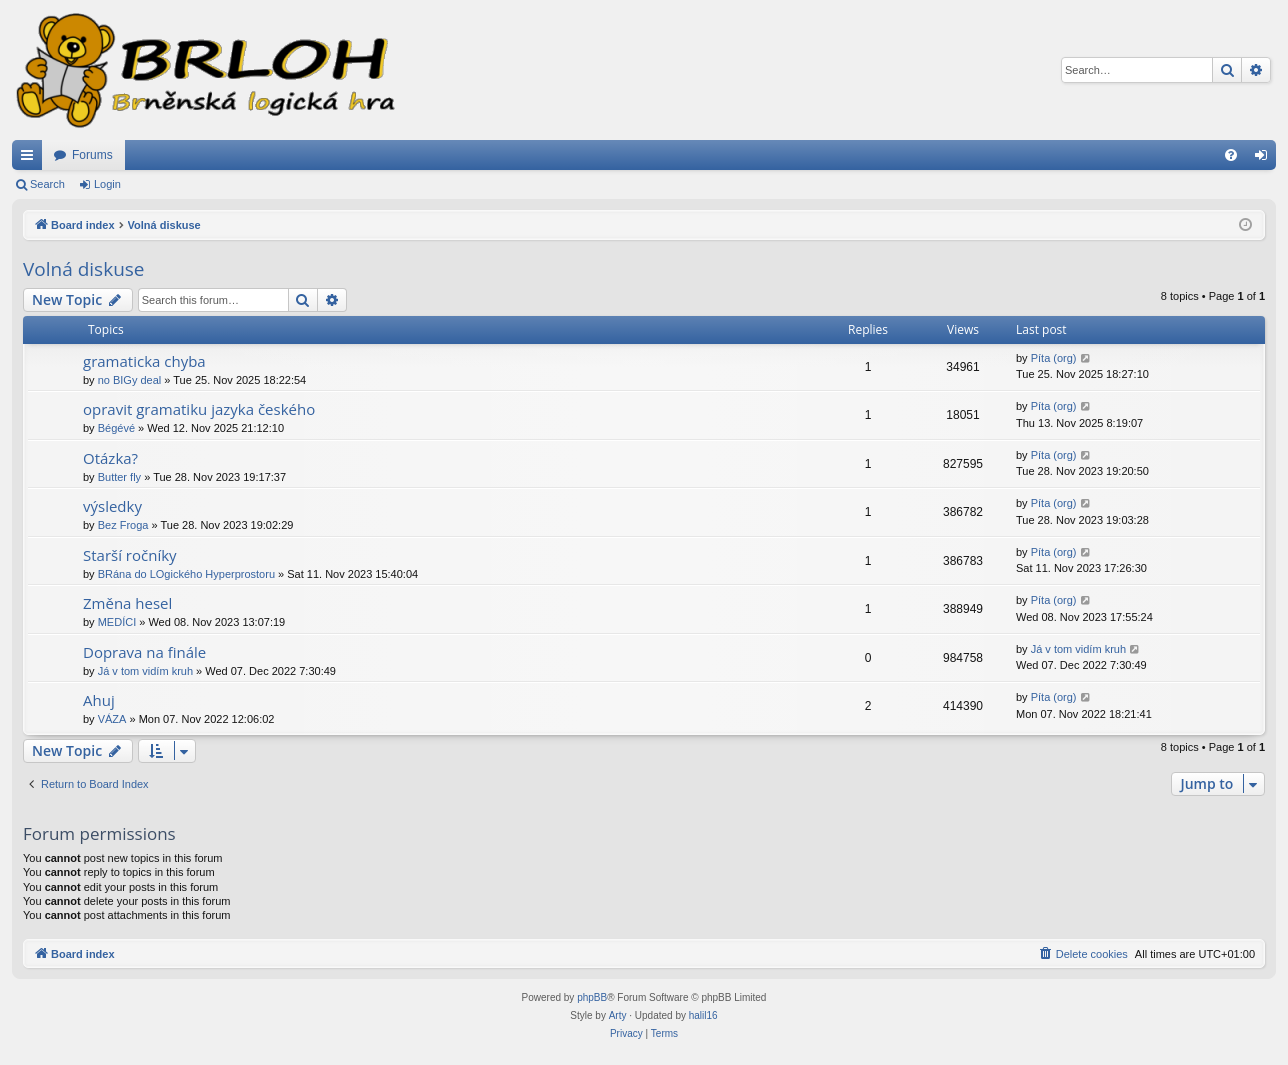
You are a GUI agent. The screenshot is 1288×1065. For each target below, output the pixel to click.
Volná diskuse (84, 269)
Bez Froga (123, 525)
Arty (618, 1015)
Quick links (31, 159)
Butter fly (119, 477)
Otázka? (110, 458)
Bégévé (116, 428)
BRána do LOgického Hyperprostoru (186, 574)
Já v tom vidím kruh (145, 671)
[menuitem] (1231, 155)
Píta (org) (1054, 358)
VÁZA (112, 719)
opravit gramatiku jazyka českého (199, 409)
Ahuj (99, 700)
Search (47, 184)
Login (107, 184)
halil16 (703, 1015)
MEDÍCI (117, 622)
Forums (92, 155)
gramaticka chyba (144, 361)
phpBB (592, 997)
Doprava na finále (144, 652)
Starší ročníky (130, 555)
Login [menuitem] (1265, 159)
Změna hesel (127, 603)
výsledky (112, 506)
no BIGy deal (130, 380)
